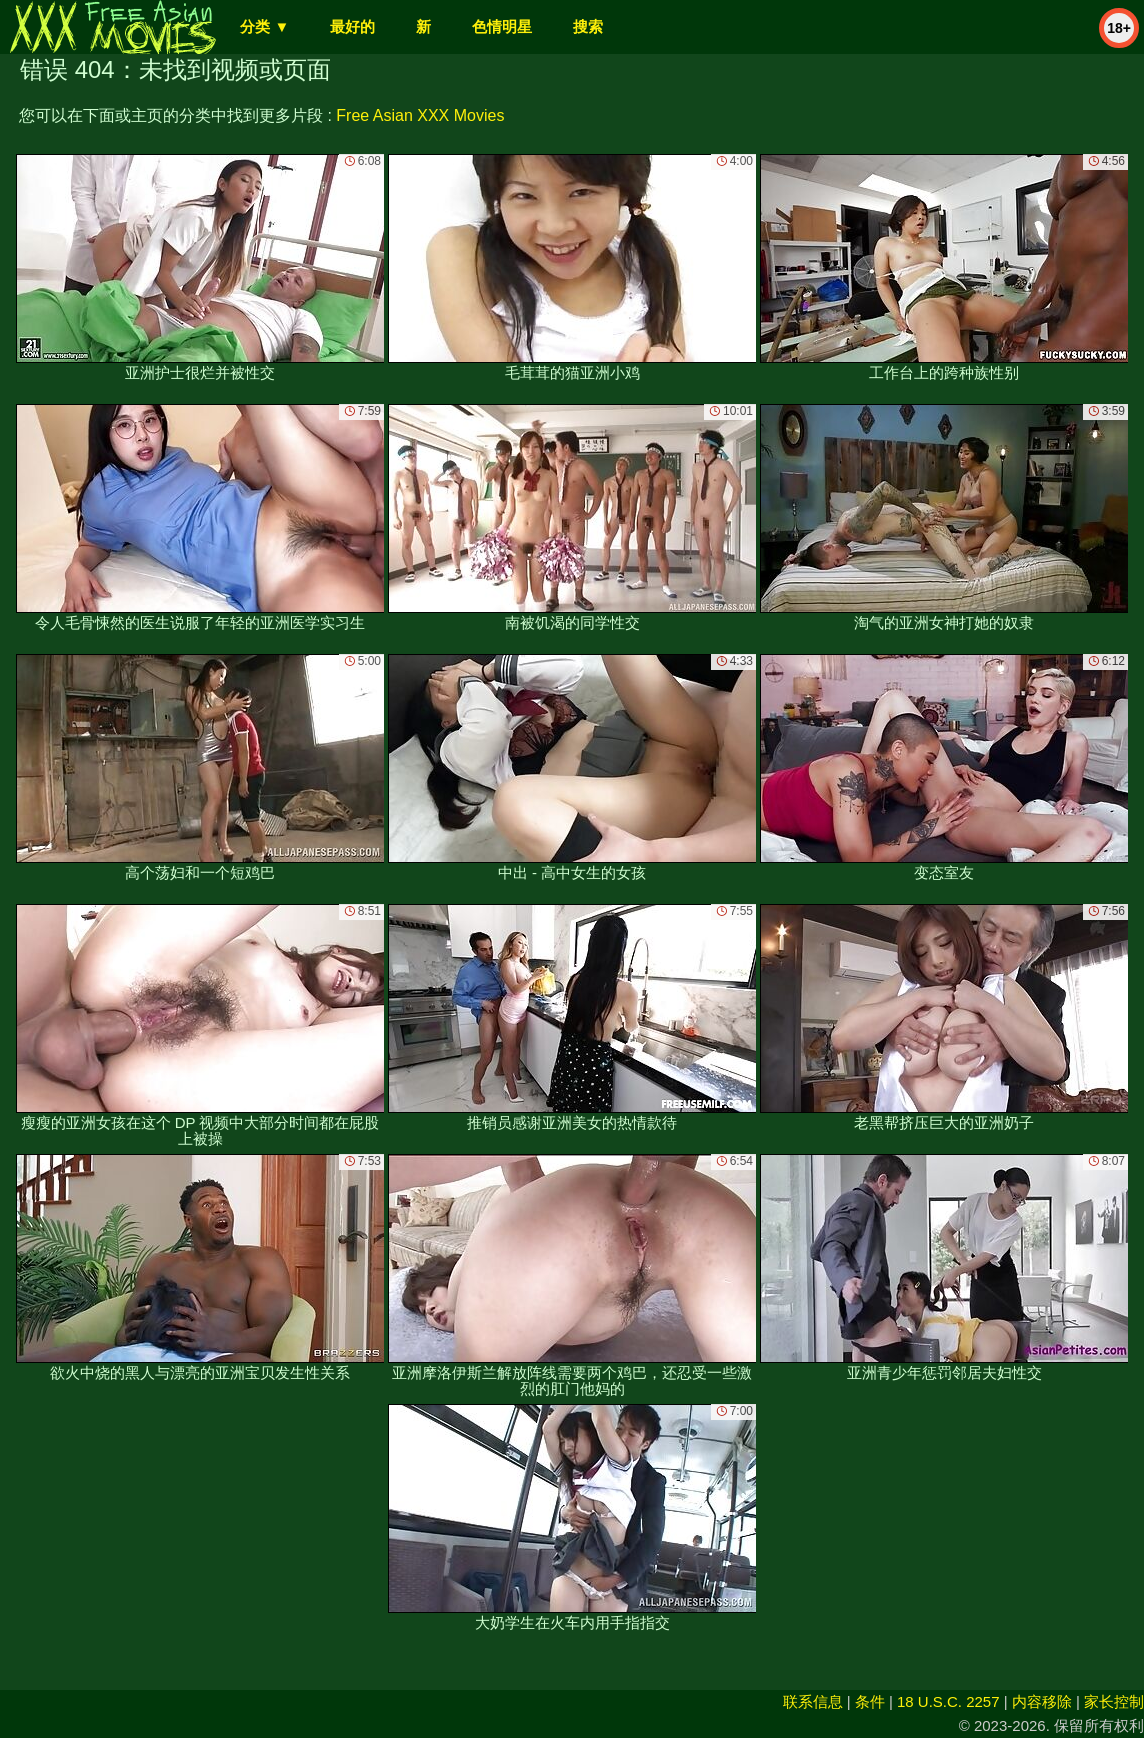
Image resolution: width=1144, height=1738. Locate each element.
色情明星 (502, 26)
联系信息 (813, 1701)
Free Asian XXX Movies (420, 115)
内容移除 (1042, 1701)
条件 (870, 1701)
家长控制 (1114, 1701)
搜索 (588, 26)
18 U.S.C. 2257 (948, 1701)
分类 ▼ (264, 26)
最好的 (352, 26)
